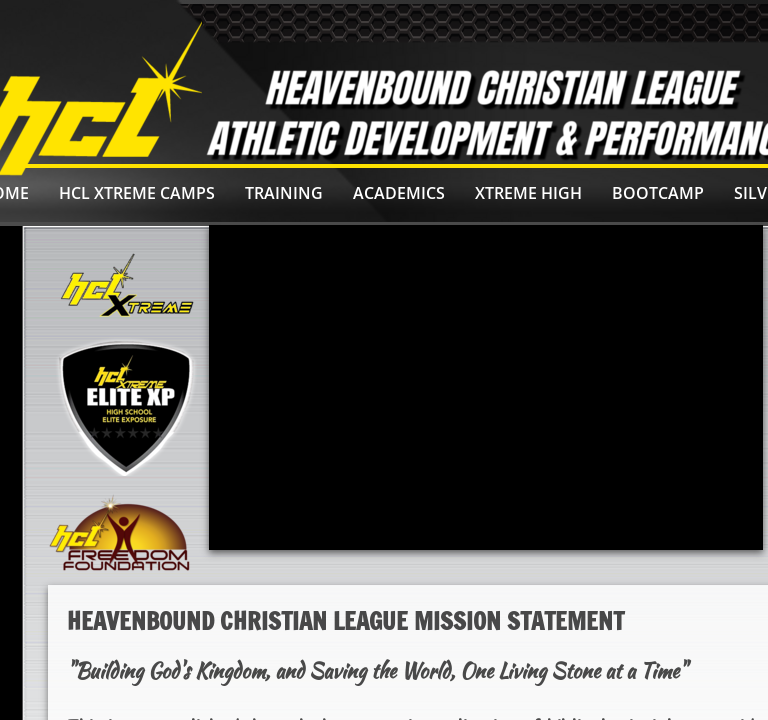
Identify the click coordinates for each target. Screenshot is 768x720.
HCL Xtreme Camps (137, 193)
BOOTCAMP (658, 193)
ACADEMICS (399, 193)
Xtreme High (528, 193)
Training (284, 193)
